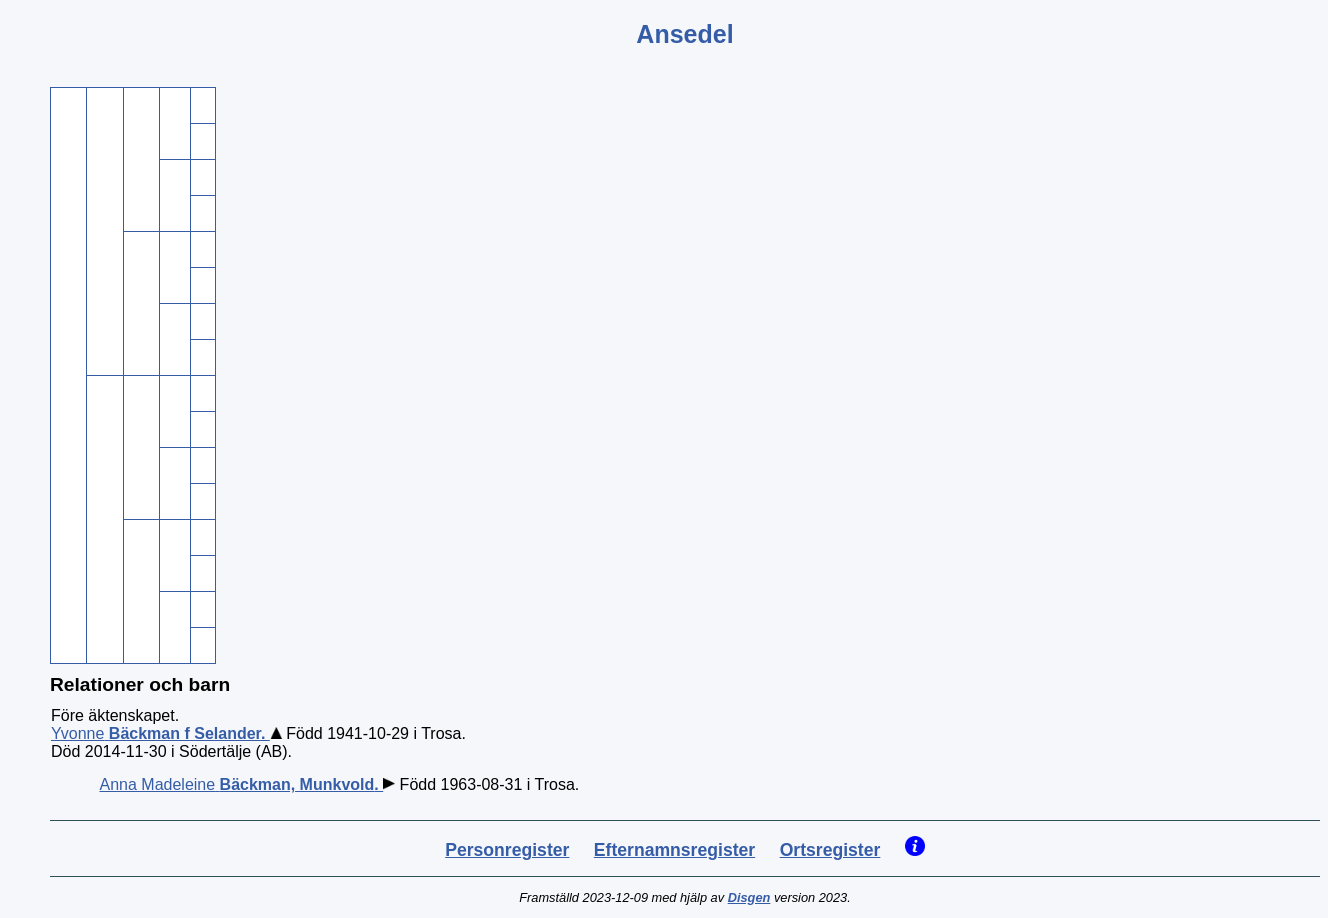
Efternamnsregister (674, 850)
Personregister (507, 850)
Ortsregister (830, 850)
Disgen (749, 897)
